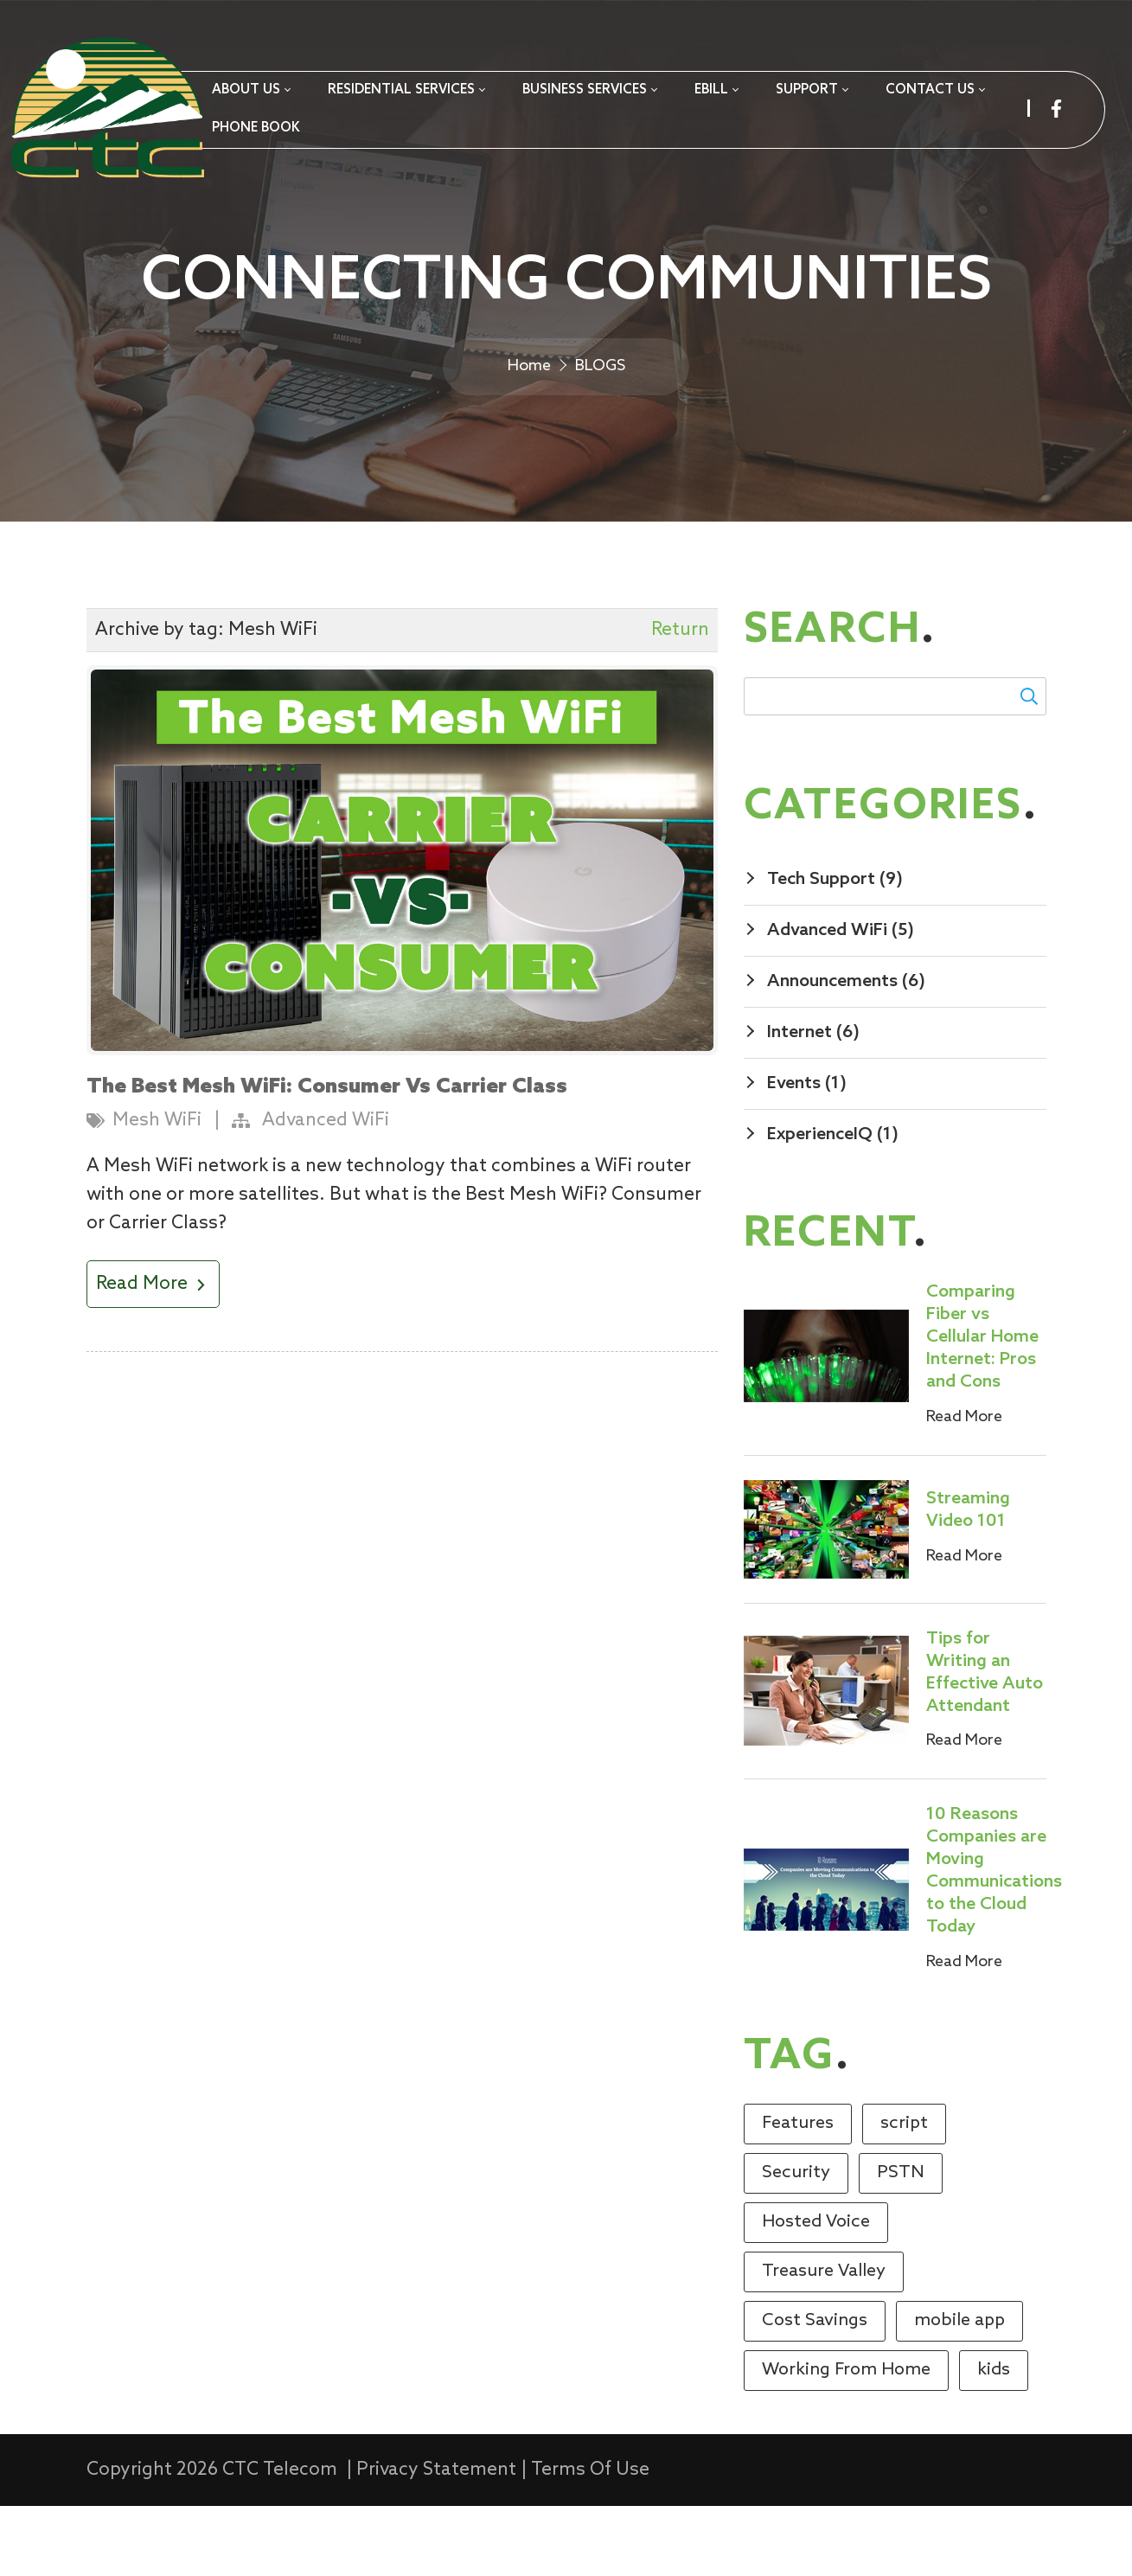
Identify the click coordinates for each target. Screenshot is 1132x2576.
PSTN (900, 2243)
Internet (813, 1103)
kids (993, 2440)
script (904, 2193)
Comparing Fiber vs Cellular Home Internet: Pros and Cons (982, 1407)
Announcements (846, 1051)
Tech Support (835, 949)
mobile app (959, 2391)
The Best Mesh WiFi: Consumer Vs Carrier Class (326, 1157)
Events (807, 1154)
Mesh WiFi (156, 1191)
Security (796, 2243)
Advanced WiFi (325, 1191)
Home (529, 420)
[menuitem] (251, 91)
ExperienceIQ (833, 1205)
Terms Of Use (590, 2540)
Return (680, 700)
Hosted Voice (816, 2292)
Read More (153, 1355)
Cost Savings (814, 2391)
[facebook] (1056, 108)
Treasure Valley (824, 2341)
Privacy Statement (436, 2540)
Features (798, 2193)
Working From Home (846, 2440)
